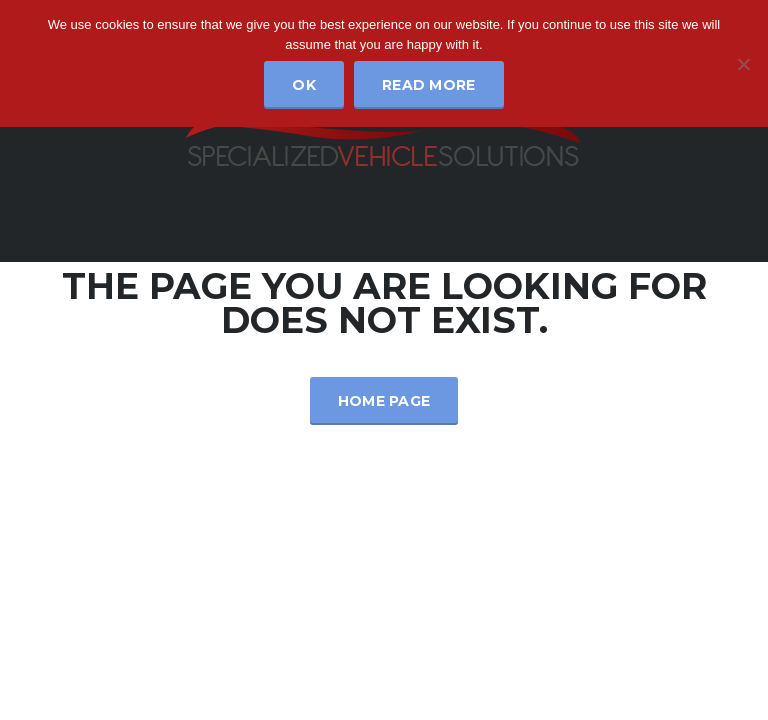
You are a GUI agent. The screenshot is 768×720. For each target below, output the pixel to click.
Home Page (384, 401)
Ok (304, 85)
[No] (743, 64)
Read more (429, 85)
